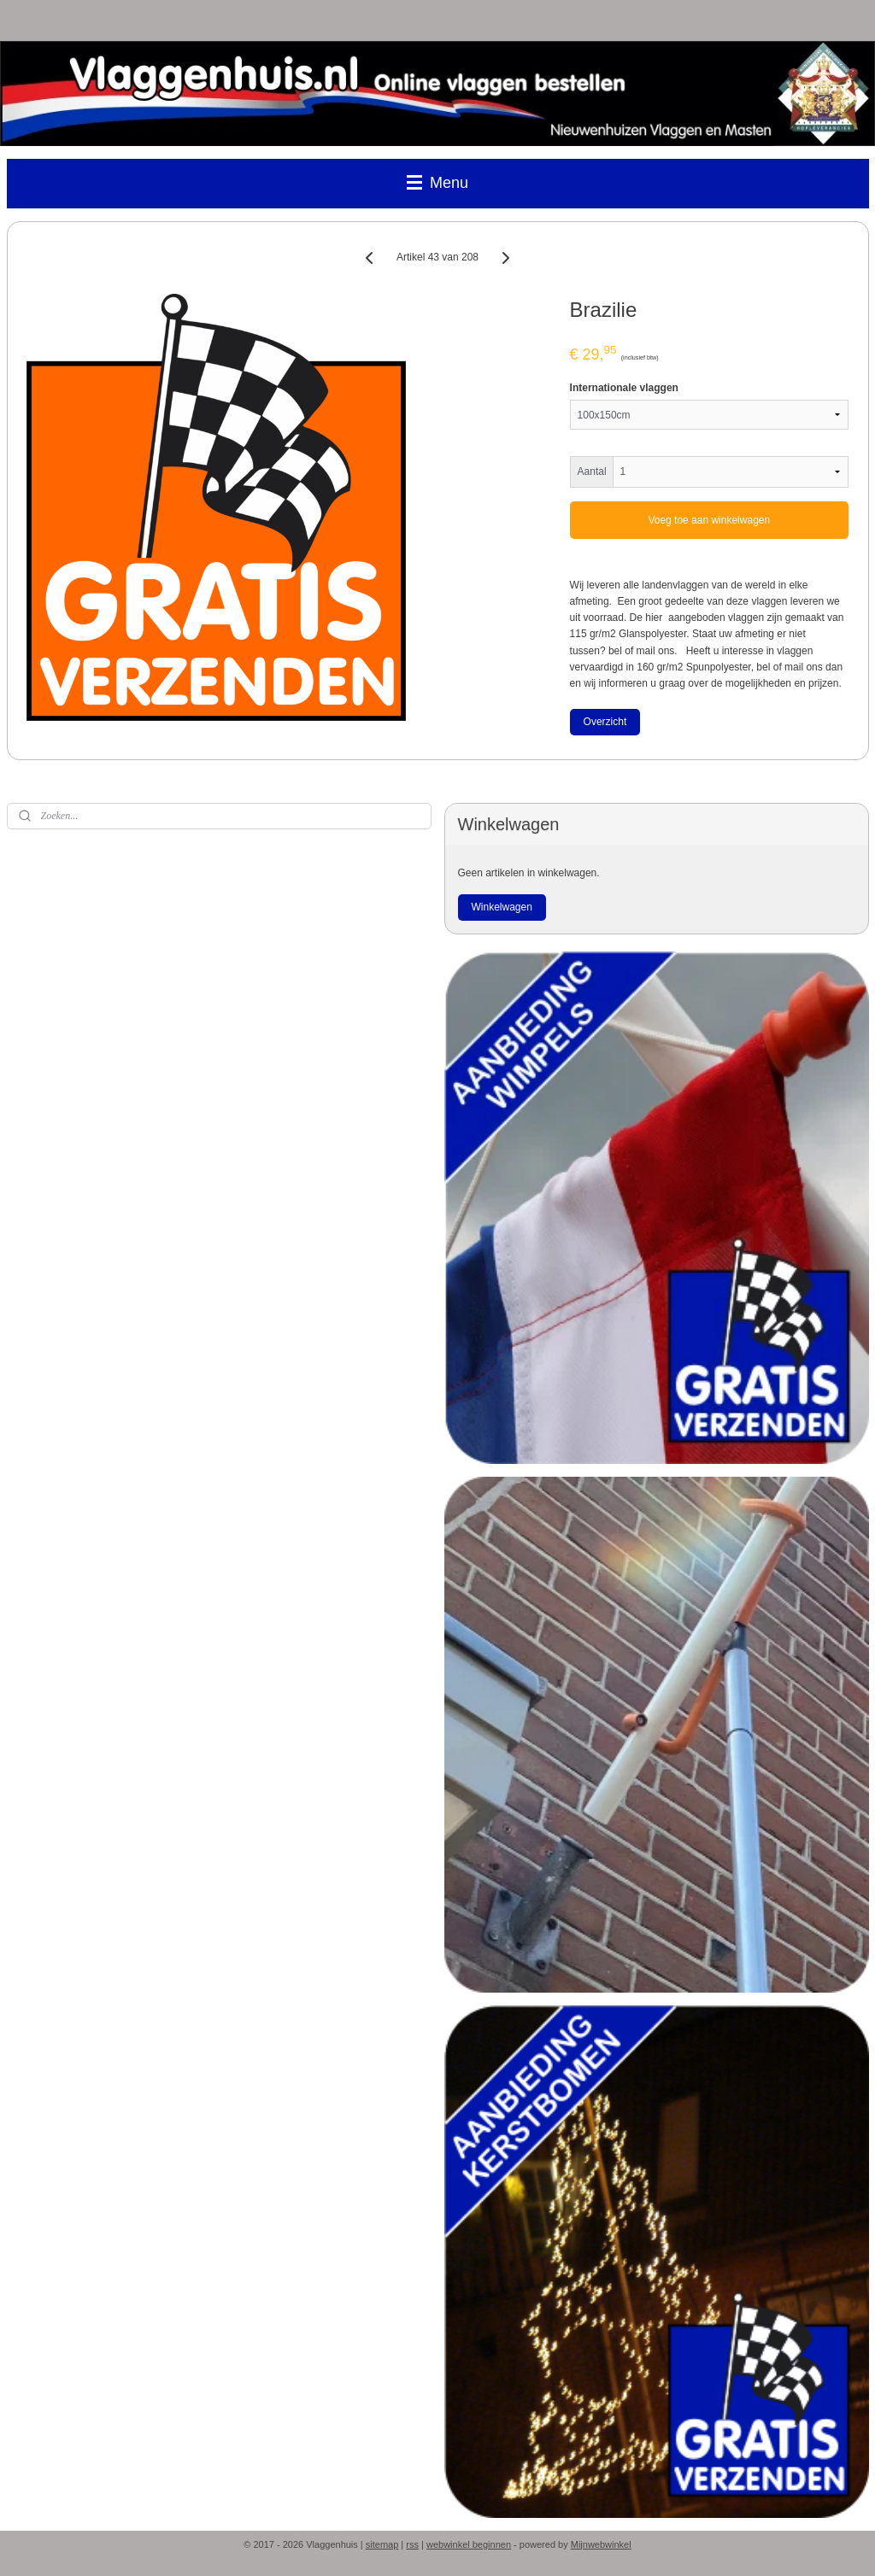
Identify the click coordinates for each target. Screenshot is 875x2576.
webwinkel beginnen (468, 2544)
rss (412, 2544)
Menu (437, 182)
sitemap (382, 2544)
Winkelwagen (501, 907)
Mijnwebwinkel (601, 2544)
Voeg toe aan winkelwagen (709, 520)
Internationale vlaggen (624, 388)
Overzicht (605, 722)
